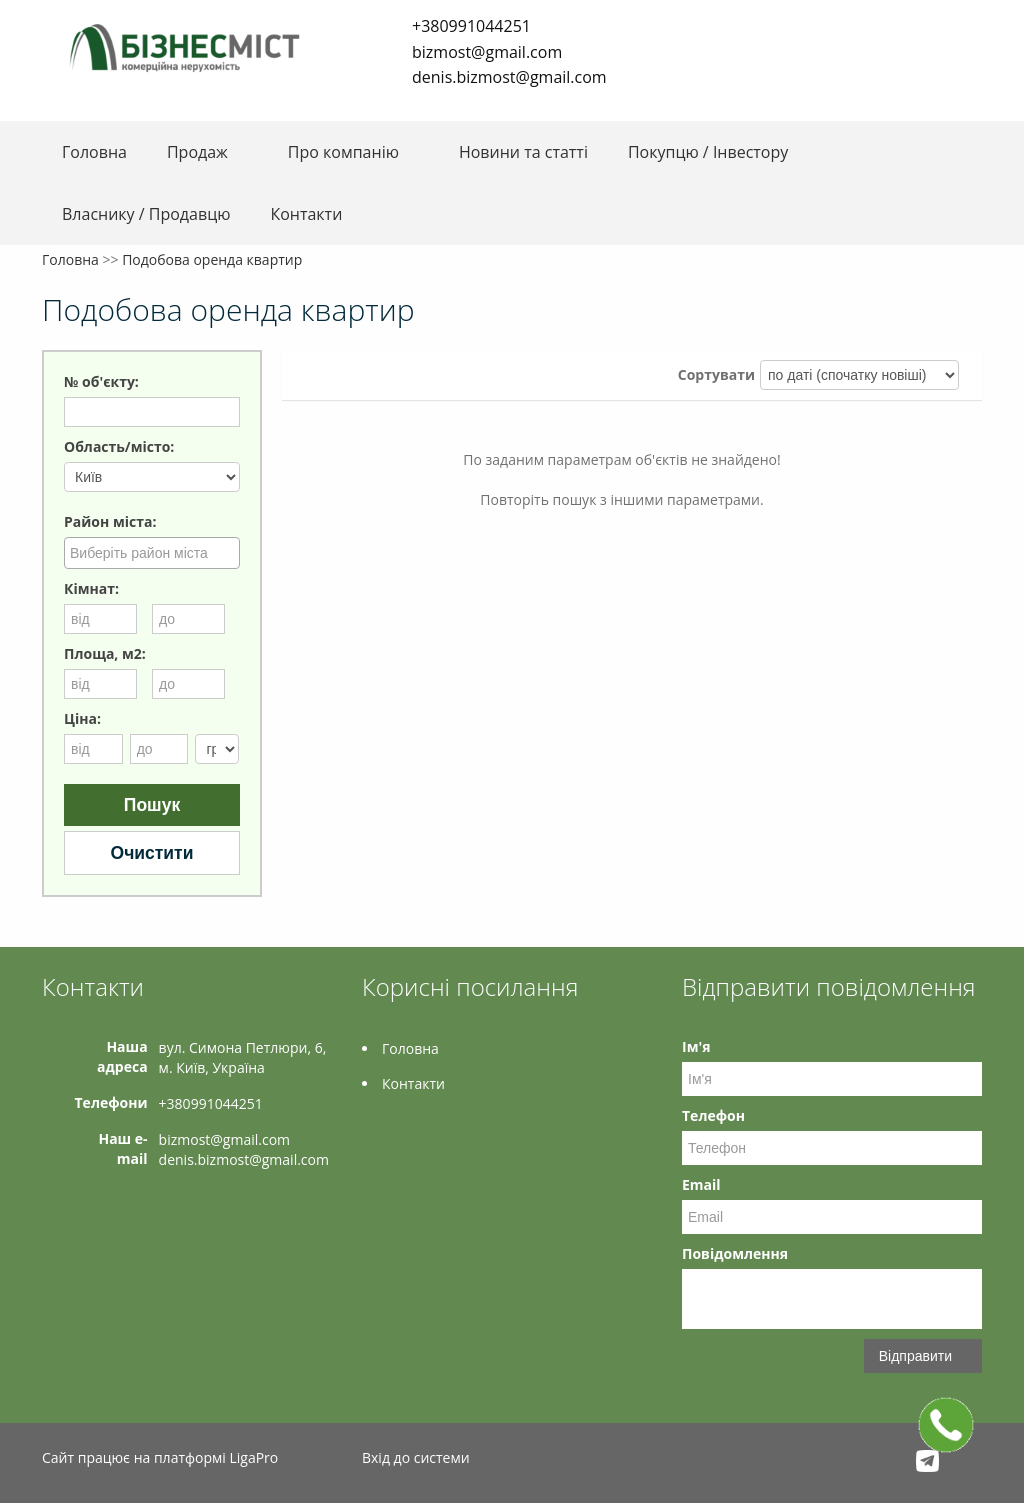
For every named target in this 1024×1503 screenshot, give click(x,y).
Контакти (306, 214)
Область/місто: (119, 446)
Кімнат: (91, 588)
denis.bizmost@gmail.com (509, 77)
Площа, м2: (105, 653)
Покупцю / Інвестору (708, 152)
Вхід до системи (416, 1457)
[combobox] (152, 553)
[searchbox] (154, 552)
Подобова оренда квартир (212, 259)
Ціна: (82, 718)
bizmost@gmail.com (487, 52)
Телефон (713, 1115)
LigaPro (253, 1457)
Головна (94, 152)
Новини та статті (523, 152)
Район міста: (110, 521)
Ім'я (696, 1046)
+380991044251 (471, 26)
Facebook (392, 108)
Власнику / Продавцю (146, 214)
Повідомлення (735, 1253)
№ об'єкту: (101, 381)
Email (701, 1184)
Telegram (419, 108)
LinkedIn (451, 108)
